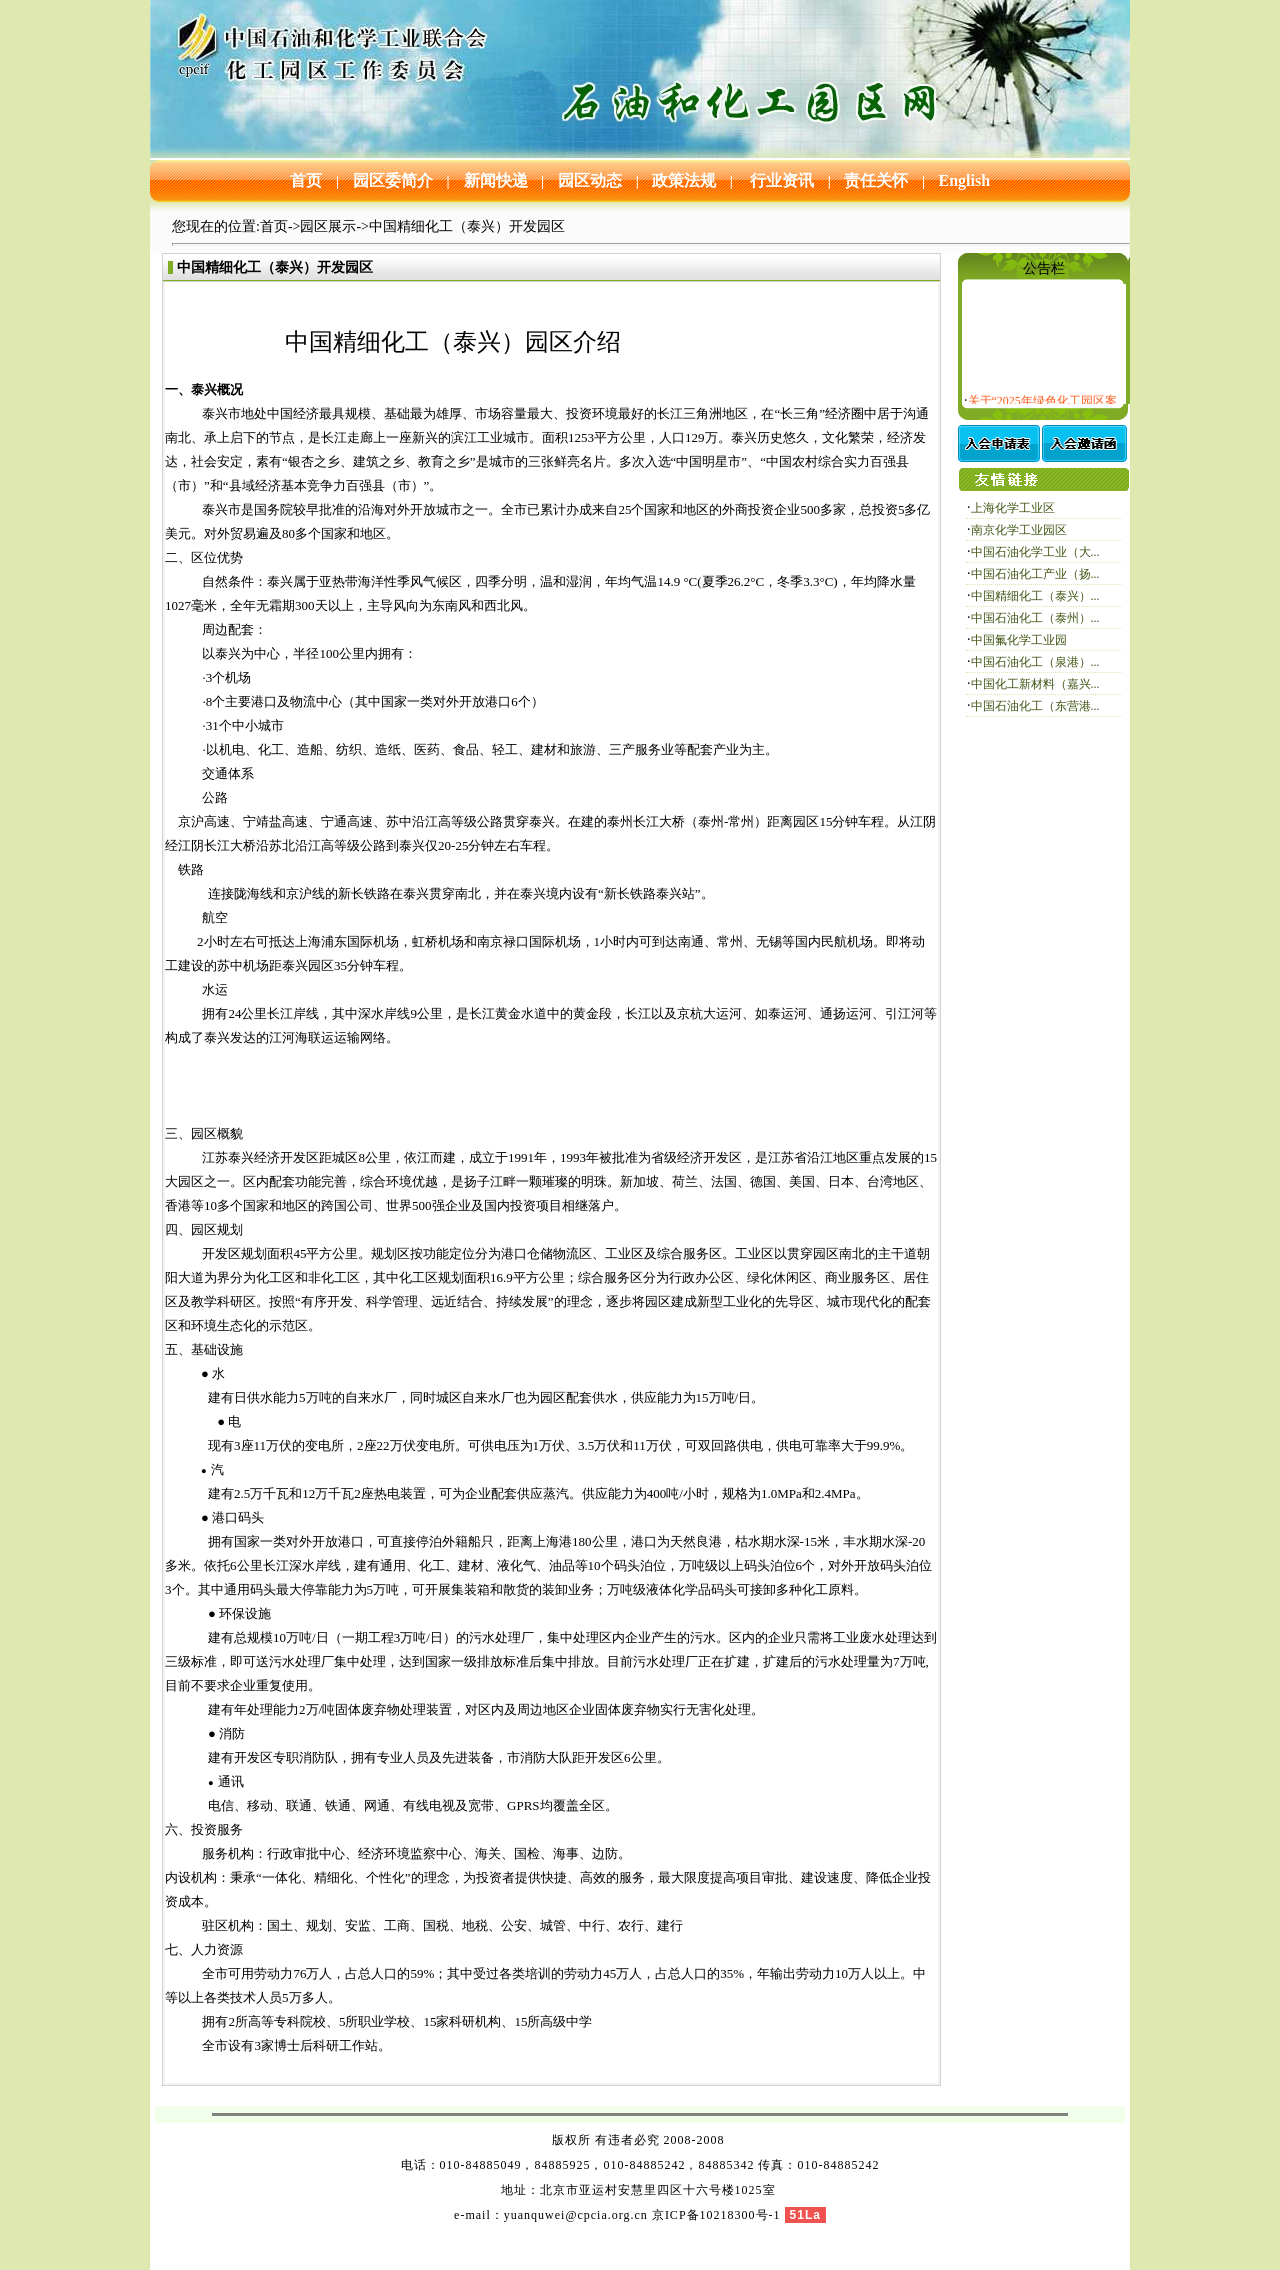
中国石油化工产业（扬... (1035, 574)
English (965, 180)
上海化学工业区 (1013, 508)
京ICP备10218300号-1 (716, 2215)
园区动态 (588, 180)
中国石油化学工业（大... (1035, 552)
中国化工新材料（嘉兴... (1035, 684)
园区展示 (328, 226)
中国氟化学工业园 (1019, 640)
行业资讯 (780, 180)
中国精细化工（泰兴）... (1035, 596)
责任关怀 (876, 180)
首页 (308, 180)
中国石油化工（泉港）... (1035, 662)
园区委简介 (391, 180)
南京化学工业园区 (1019, 530)
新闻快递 (494, 180)
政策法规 (684, 180)
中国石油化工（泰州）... (1035, 618)
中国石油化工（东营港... (1035, 706)
